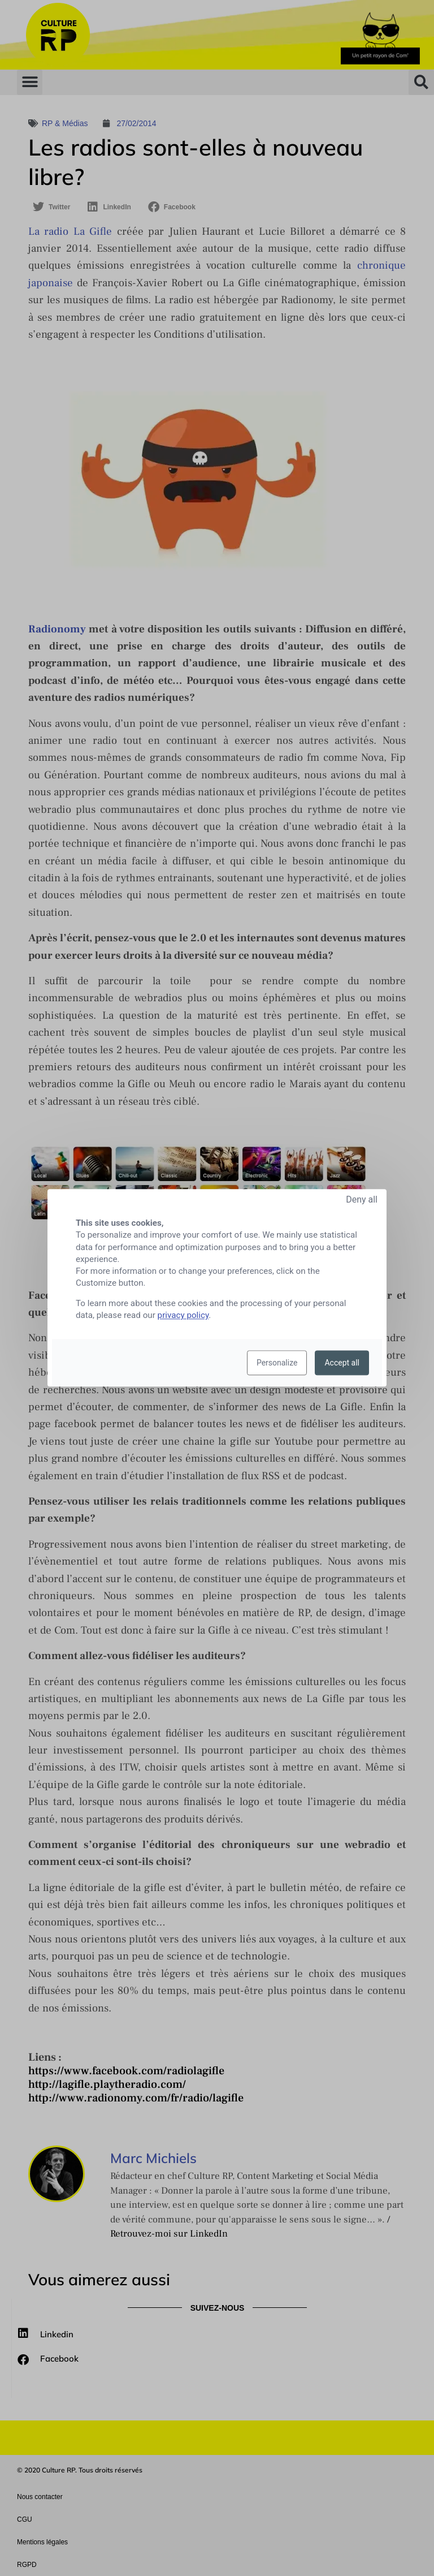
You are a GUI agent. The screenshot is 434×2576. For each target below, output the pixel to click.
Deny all (361, 1199)
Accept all (341, 1363)
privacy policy (183, 1316)
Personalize (277, 1363)
